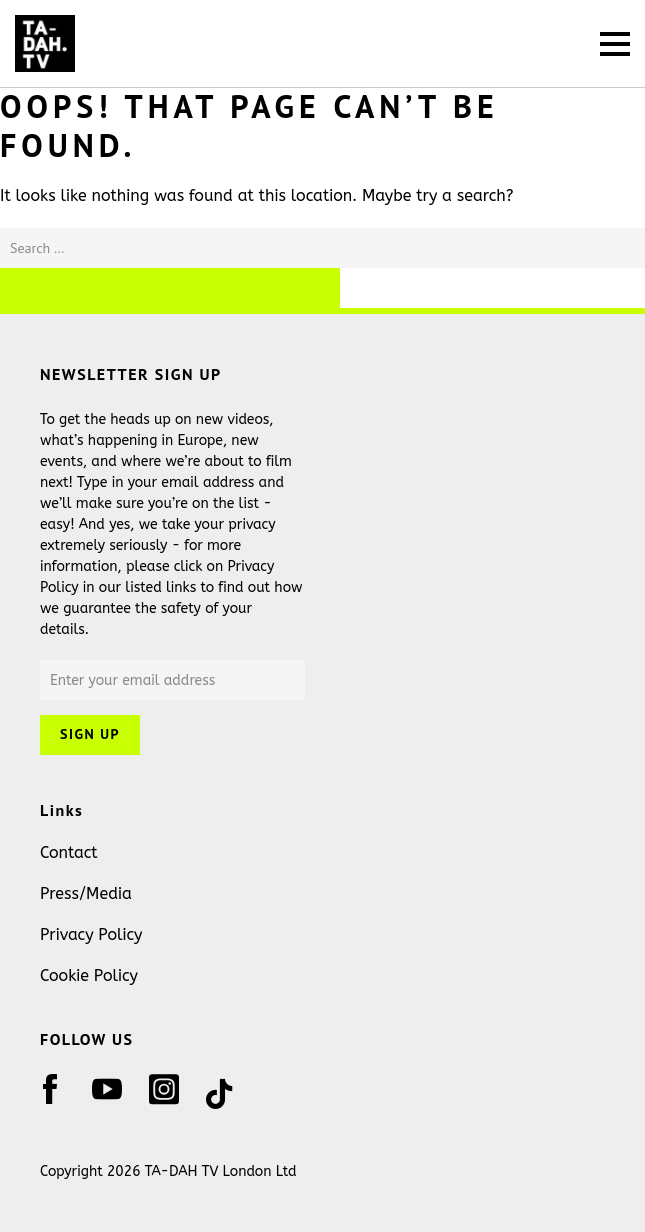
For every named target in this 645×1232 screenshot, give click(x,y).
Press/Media (86, 893)
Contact (69, 852)
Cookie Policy (89, 975)
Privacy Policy (91, 934)
